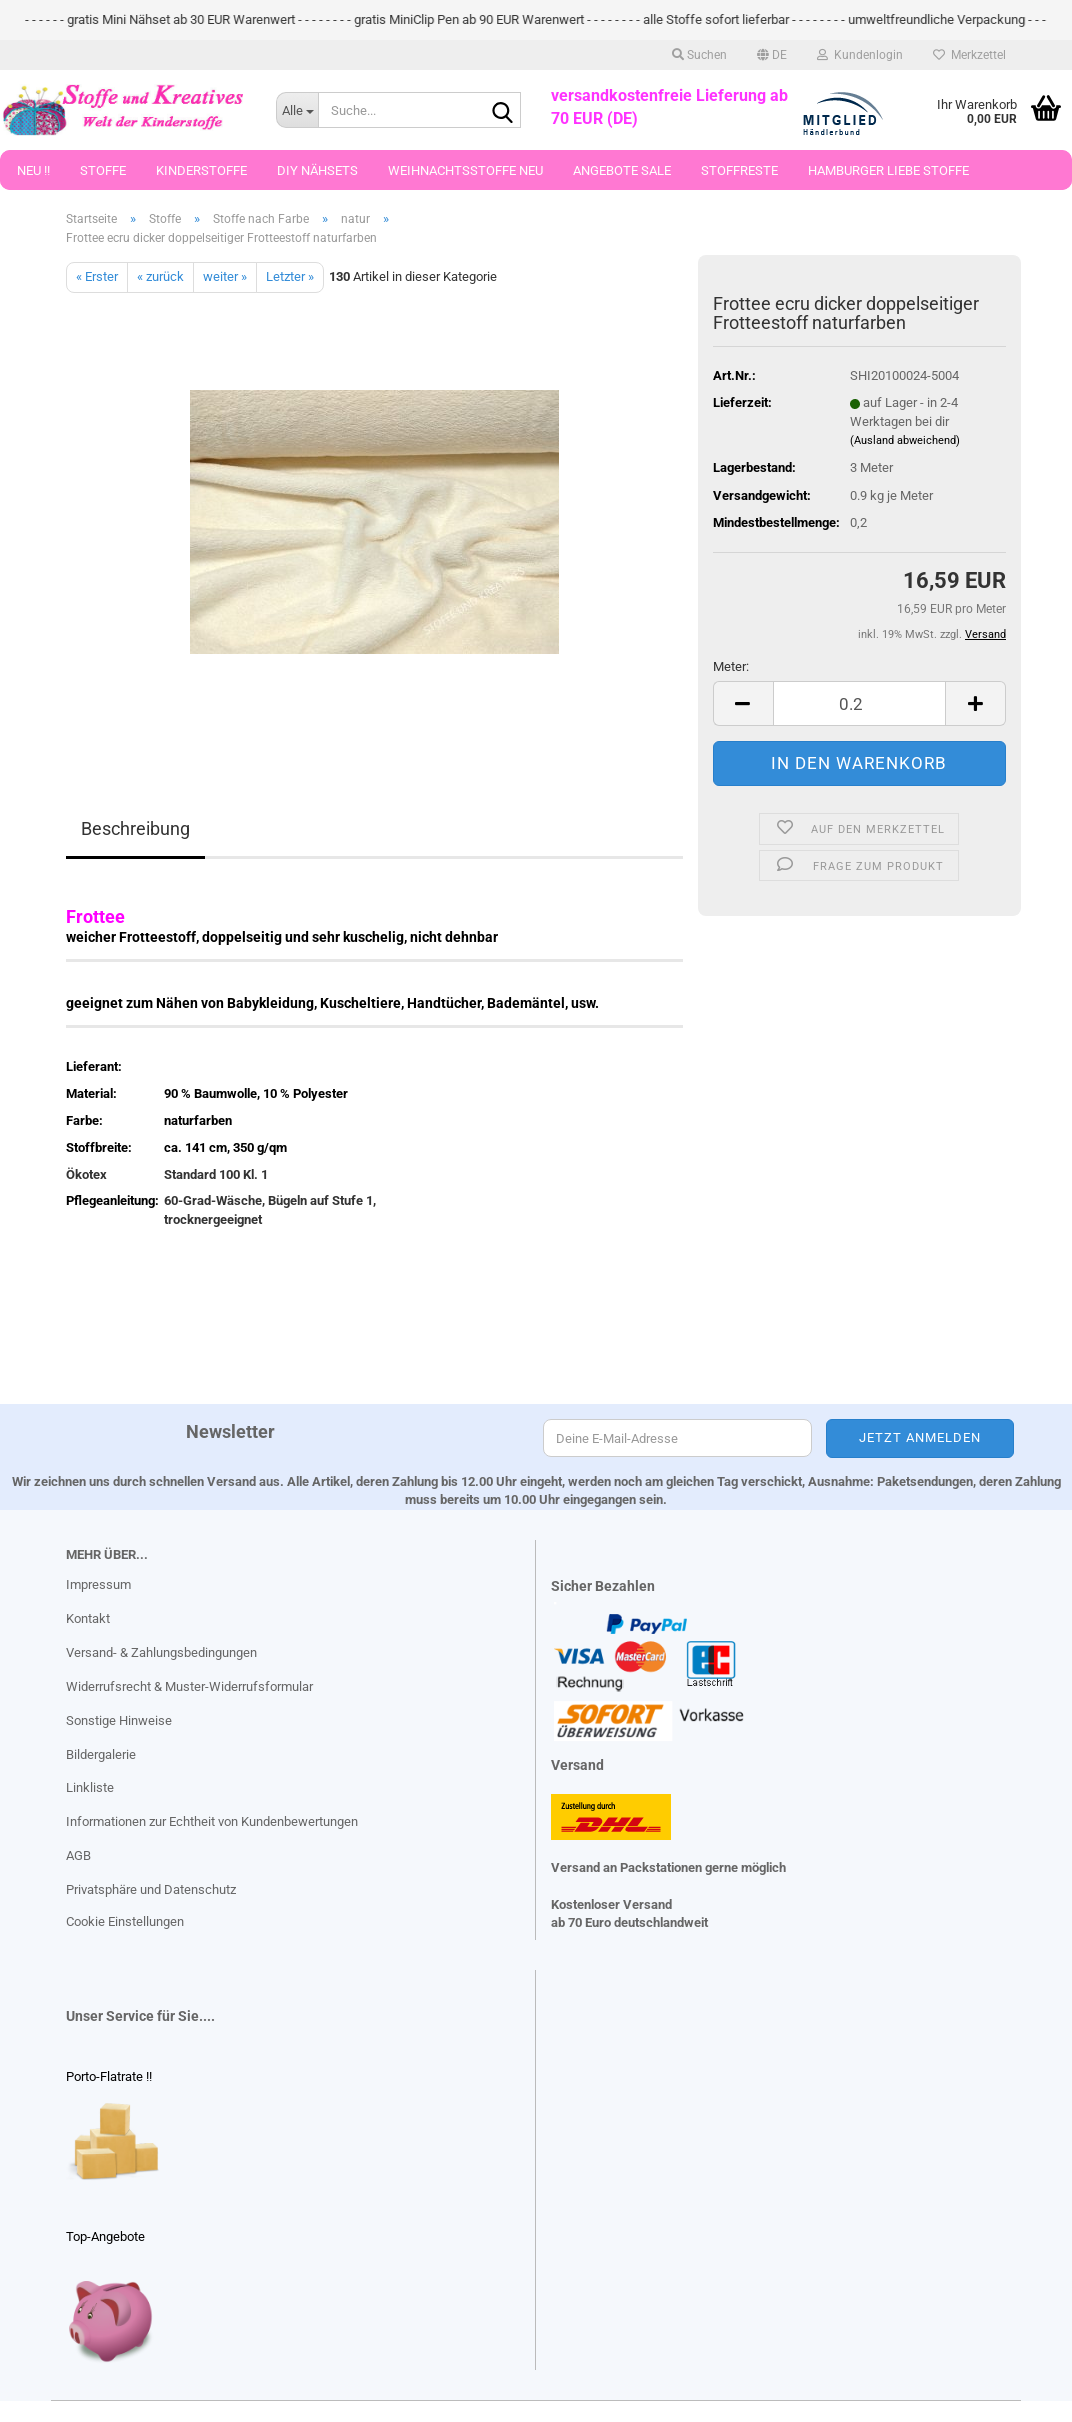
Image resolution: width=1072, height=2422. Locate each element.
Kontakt (88, 1618)
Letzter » (290, 276)
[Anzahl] (859, 703)
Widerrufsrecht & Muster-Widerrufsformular (189, 1686)
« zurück (160, 276)
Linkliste (90, 1787)
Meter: (731, 666)
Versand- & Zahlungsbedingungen (161, 1652)
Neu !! (33, 170)
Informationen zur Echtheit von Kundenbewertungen (212, 1821)
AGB (78, 1855)
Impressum (98, 1584)
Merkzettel (969, 55)
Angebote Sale (622, 170)
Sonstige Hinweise (119, 1720)
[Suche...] (297, 110)
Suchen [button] (699, 55)
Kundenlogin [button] (860, 55)
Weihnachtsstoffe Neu (465, 170)
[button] (772, 55)
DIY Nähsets (317, 170)
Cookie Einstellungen (125, 1921)
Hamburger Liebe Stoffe (888, 170)
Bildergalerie (101, 1754)
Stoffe (103, 170)
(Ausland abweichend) (905, 440)
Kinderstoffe (201, 170)
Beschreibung (135, 828)
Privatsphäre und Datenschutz (151, 1889)
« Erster (97, 276)
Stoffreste (739, 170)
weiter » (225, 276)
